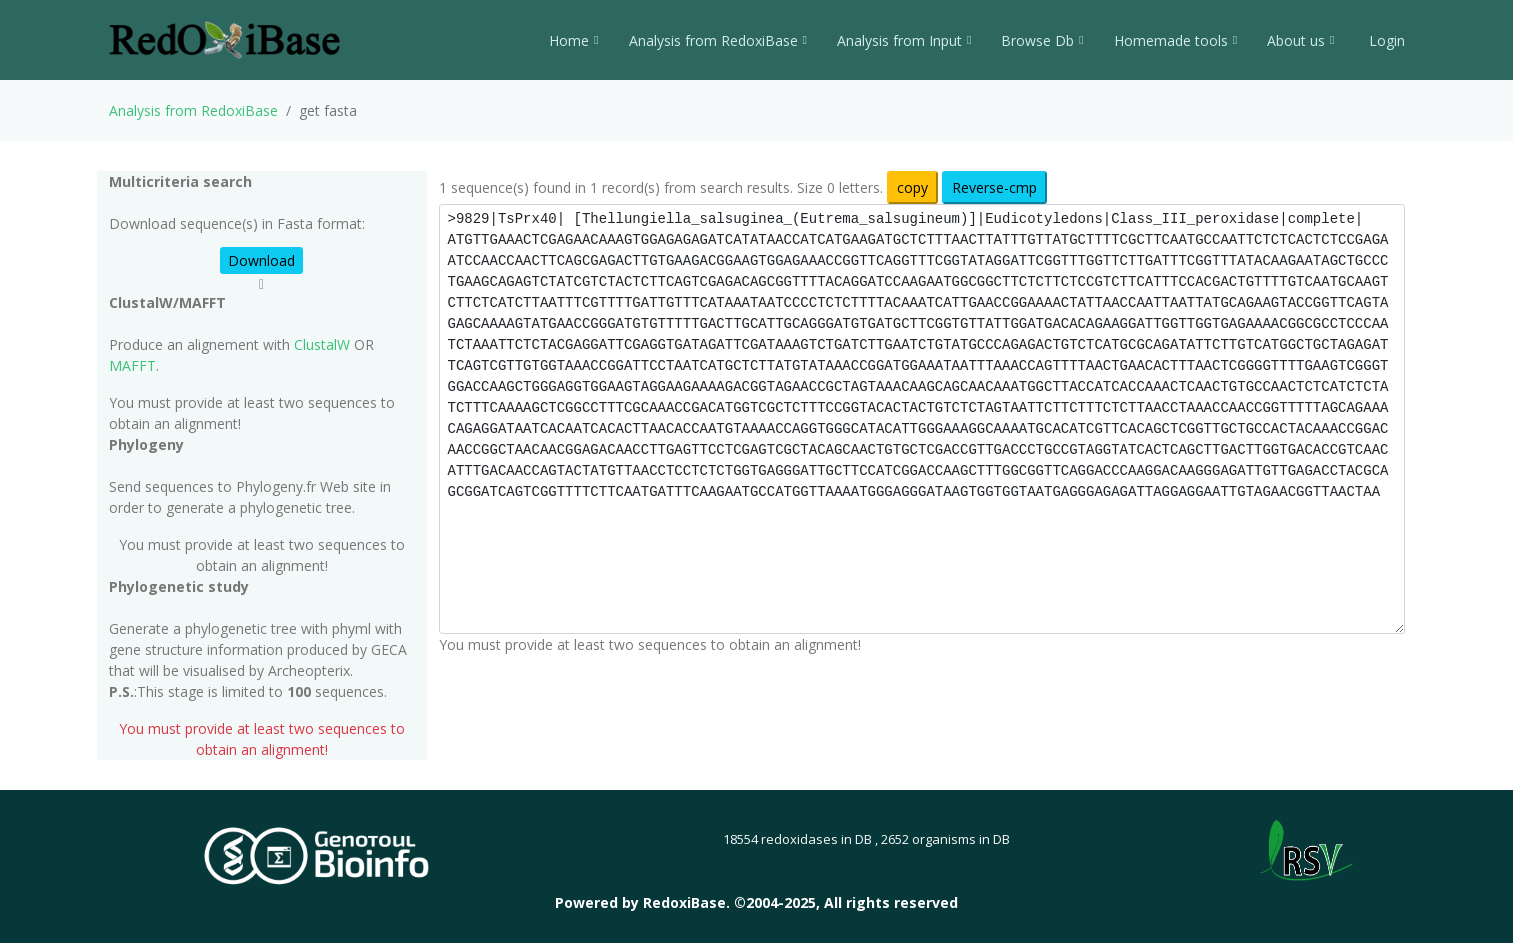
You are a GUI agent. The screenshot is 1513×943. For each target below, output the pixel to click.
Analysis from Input (904, 40)
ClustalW (322, 344)
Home (573, 40)
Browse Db (1042, 40)
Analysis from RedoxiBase (193, 110)
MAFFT (132, 365)
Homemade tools (1175, 40)
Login (1385, 40)
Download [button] (261, 260)
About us (1300, 40)
